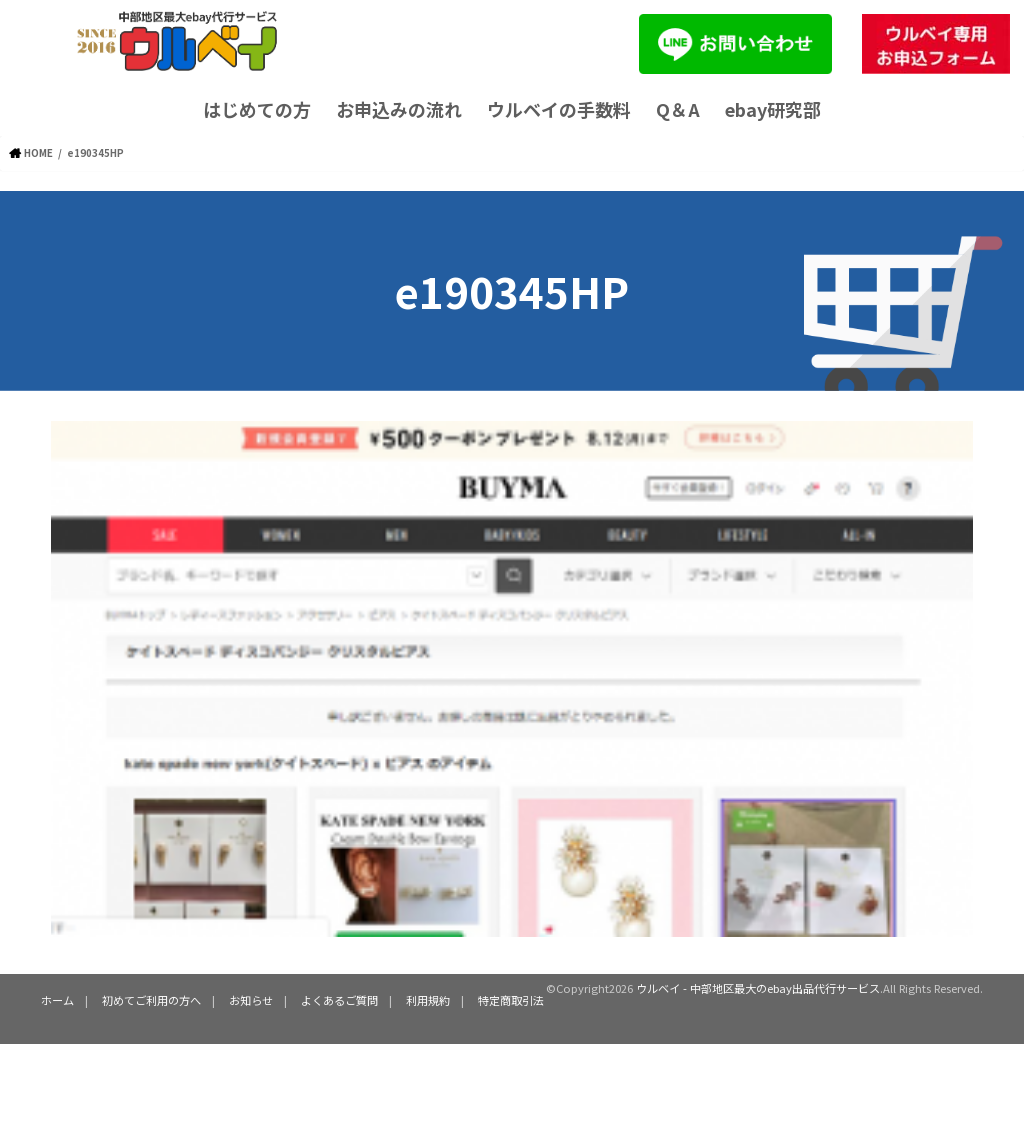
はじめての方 (257, 109)
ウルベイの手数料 (559, 109)
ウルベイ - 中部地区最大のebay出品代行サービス (758, 988)
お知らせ (251, 1000)
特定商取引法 (511, 1000)
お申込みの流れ (399, 109)
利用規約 (428, 1000)
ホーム (57, 1000)
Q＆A (678, 109)
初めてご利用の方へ (151, 1000)
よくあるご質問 (339, 1000)
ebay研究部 (773, 109)
